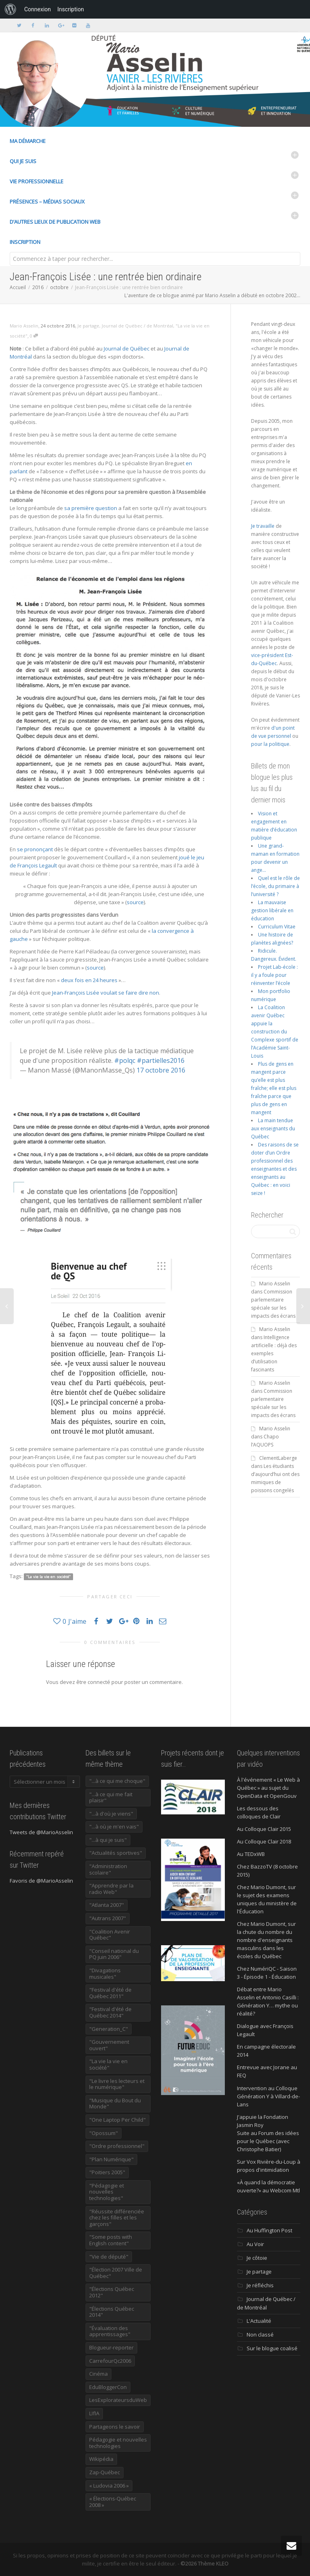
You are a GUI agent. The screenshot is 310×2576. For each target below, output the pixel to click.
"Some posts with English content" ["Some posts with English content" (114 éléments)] (110, 2240)
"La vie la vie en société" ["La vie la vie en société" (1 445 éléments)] (108, 2064)
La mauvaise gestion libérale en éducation (272, 910)
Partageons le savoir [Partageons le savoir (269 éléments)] (114, 2426)
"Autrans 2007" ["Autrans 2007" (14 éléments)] (107, 1918)
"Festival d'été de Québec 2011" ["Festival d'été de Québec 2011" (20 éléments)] (110, 1993)
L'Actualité (259, 2320)
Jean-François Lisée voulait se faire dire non (105, 992)
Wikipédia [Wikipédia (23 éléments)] (101, 2459)
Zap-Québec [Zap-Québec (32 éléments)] (104, 2472)
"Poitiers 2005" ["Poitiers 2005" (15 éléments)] (107, 2172)
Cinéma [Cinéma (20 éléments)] (98, 2373)
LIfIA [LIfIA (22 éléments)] (94, 2413)
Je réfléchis (260, 2285)
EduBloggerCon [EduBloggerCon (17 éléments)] (108, 2387)
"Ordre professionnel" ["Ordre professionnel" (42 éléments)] (117, 2146)
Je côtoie (257, 2257)
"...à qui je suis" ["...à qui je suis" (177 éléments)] (108, 1839)
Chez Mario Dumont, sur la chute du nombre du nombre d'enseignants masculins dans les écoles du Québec (266, 1940)
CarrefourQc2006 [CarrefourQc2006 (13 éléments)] (110, 2360)
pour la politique (270, 744)
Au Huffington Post (269, 2230)
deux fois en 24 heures (89, 980)
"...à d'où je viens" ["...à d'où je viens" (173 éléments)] (111, 1813)
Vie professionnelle (36, 181)
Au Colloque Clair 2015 (264, 1829)
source (135, 902)
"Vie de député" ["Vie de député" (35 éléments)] (108, 2256)
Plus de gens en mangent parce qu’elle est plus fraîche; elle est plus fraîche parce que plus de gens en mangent (273, 1088)
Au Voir (255, 2244)
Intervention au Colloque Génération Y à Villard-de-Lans (268, 2096)
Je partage (88, 326)
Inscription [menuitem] (70, 9)
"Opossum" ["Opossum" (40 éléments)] (103, 2133)
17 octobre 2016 (160, 1070)
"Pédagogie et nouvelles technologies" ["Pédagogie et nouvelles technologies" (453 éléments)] (106, 2192)
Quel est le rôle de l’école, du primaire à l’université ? (275, 886)
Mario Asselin (274, 1283)
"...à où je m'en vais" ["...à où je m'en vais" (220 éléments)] (114, 1826)
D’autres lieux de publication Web (55, 221)
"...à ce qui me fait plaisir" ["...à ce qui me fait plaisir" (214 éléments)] (110, 1797)
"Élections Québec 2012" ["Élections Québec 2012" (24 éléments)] (111, 2292)
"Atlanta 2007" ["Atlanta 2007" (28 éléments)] (106, 1904)
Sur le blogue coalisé (272, 2348)
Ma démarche (28, 141)
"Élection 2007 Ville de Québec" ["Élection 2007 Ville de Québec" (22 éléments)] (115, 2273)
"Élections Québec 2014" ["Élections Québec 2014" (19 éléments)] (111, 2312)
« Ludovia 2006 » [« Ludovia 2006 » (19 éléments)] (109, 2485)
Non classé (260, 2334)
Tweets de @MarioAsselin (41, 1832)
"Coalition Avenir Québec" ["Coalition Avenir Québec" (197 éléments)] (109, 1935)
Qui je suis (23, 161)
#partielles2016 (160, 1060)
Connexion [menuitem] (37, 9)
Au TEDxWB (251, 1854)
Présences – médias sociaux (47, 201)
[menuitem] (10, 9)
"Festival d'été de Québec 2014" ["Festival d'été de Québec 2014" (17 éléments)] (110, 2012)
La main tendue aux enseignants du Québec (273, 1128)
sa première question (90, 508)
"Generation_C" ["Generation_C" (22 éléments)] (108, 2028)
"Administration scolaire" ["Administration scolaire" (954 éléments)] (108, 1869)
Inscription (25, 242)
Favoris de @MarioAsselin (41, 1880)
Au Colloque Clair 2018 (264, 1841)
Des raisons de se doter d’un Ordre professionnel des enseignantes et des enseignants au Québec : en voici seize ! (275, 1169)
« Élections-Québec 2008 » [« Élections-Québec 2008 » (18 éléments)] (112, 2502)
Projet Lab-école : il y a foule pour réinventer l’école (274, 975)
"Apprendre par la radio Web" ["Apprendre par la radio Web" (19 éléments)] (111, 1889)
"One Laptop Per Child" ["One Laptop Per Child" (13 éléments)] (117, 2119)
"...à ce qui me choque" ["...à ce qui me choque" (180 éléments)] (117, 1781)
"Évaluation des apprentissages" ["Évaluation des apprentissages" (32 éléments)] (109, 2331)
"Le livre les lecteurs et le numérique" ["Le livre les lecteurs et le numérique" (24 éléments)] (117, 2084)
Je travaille (262, 526)
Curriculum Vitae (276, 926)
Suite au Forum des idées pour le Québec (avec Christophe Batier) (268, 2141)
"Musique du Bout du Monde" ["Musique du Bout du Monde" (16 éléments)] (115, 2103)
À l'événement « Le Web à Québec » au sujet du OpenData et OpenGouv (268, 1787)
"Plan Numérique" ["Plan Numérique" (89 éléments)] (111, 2159)
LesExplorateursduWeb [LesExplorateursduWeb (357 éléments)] (118, 2400)
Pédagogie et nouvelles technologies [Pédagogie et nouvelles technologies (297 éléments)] (118, 2443)
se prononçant (35, 849)
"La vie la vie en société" (48, 1576)
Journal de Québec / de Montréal (137, 326)
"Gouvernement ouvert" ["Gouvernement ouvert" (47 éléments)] (109, 2045)
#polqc (124, 1060)
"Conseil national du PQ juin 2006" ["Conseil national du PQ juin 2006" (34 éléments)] (114, 1954)
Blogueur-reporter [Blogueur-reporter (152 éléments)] (111, 2347)
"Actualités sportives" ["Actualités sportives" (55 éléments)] (115, 1852)
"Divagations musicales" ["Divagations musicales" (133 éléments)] (105, 1973)
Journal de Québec (126, 348)
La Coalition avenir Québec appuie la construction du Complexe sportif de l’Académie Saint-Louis (274, 1031)
